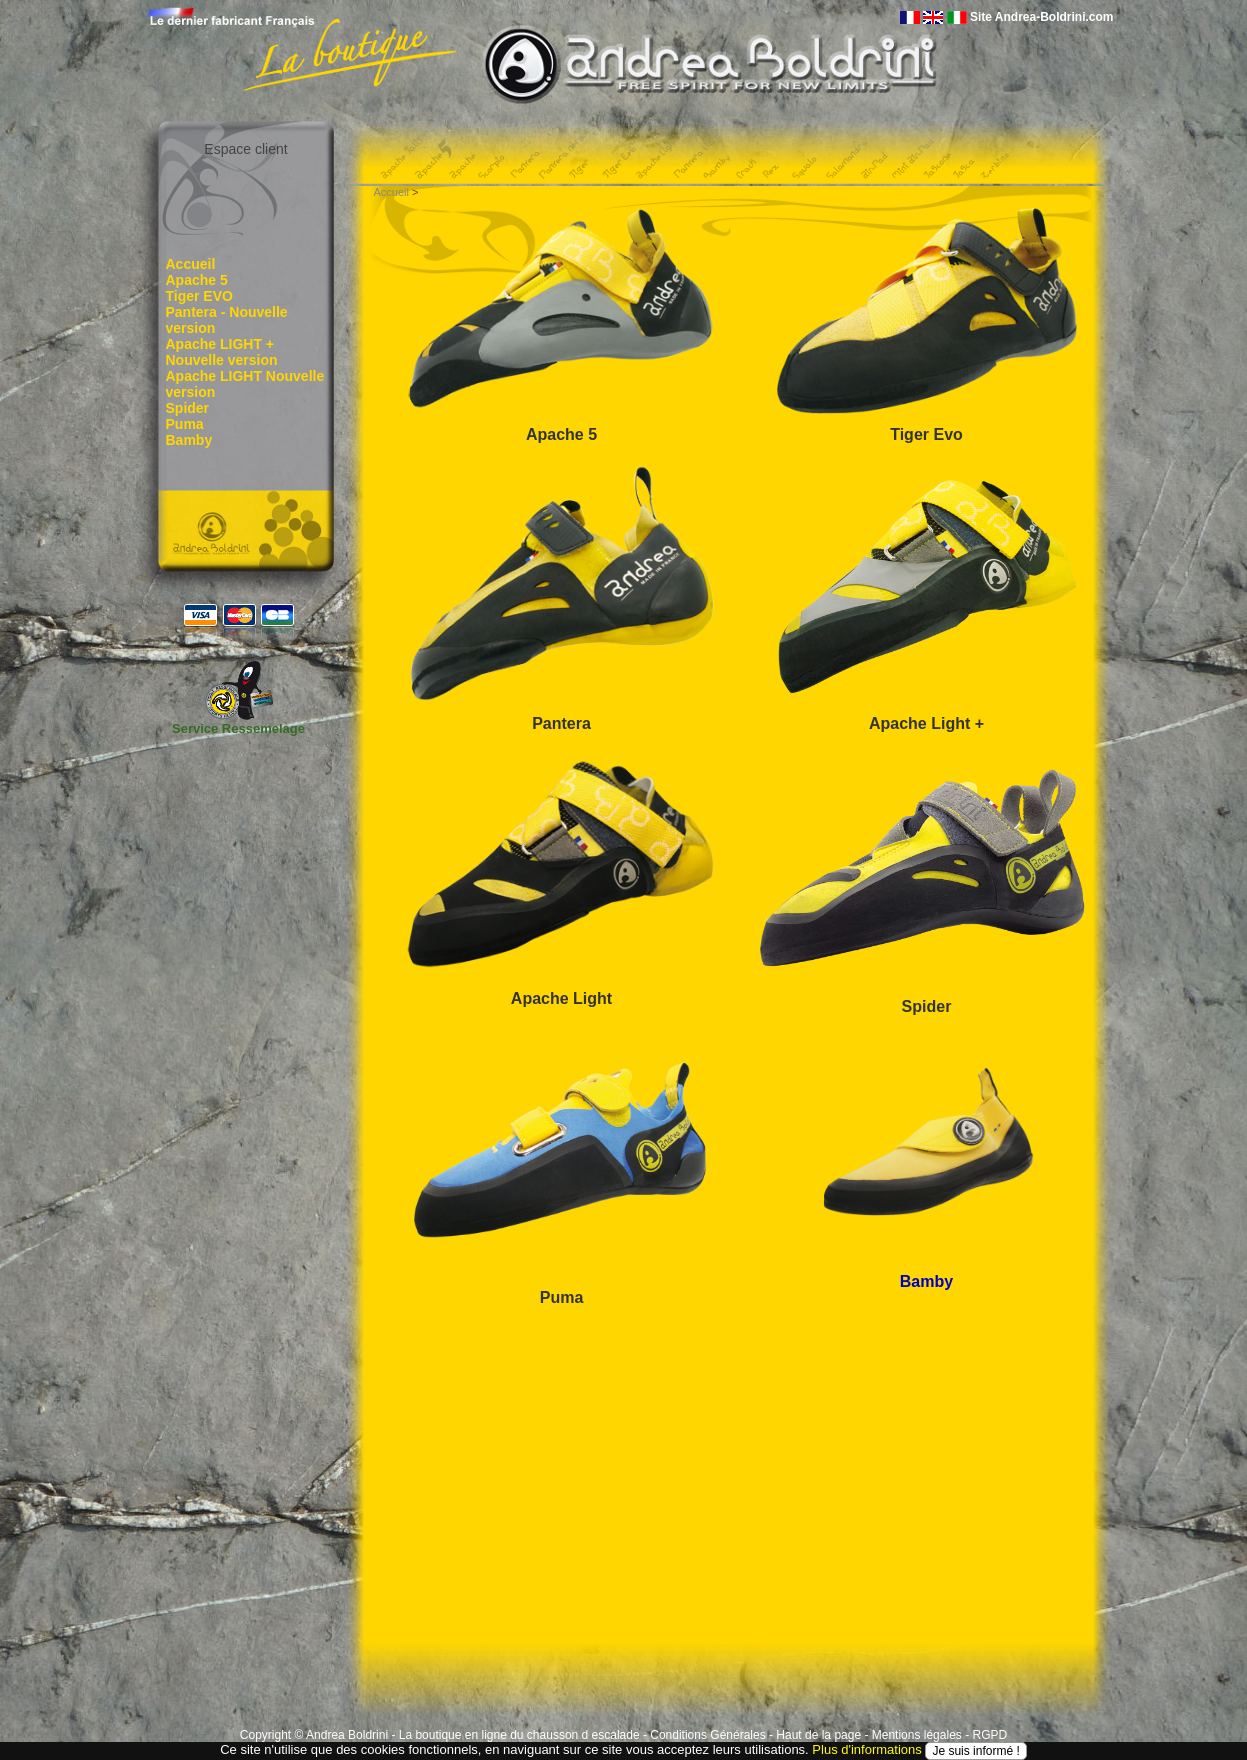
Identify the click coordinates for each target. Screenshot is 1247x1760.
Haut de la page (818, 1735)
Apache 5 (197, 280)
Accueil (191, 264)
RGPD (989, 1735)
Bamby (189, 440)
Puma (185, 424)
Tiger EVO (199, 296)
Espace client (245, 149)
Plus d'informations (866, 1750)
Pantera (561, 723)
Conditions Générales (707, 1735)
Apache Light (561, 998)
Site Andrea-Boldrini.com (1042, 17)
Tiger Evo (926, 434)
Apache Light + (926, 723)
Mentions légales (917, 1735)
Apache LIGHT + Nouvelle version (222, 352)
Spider (188, 408)
